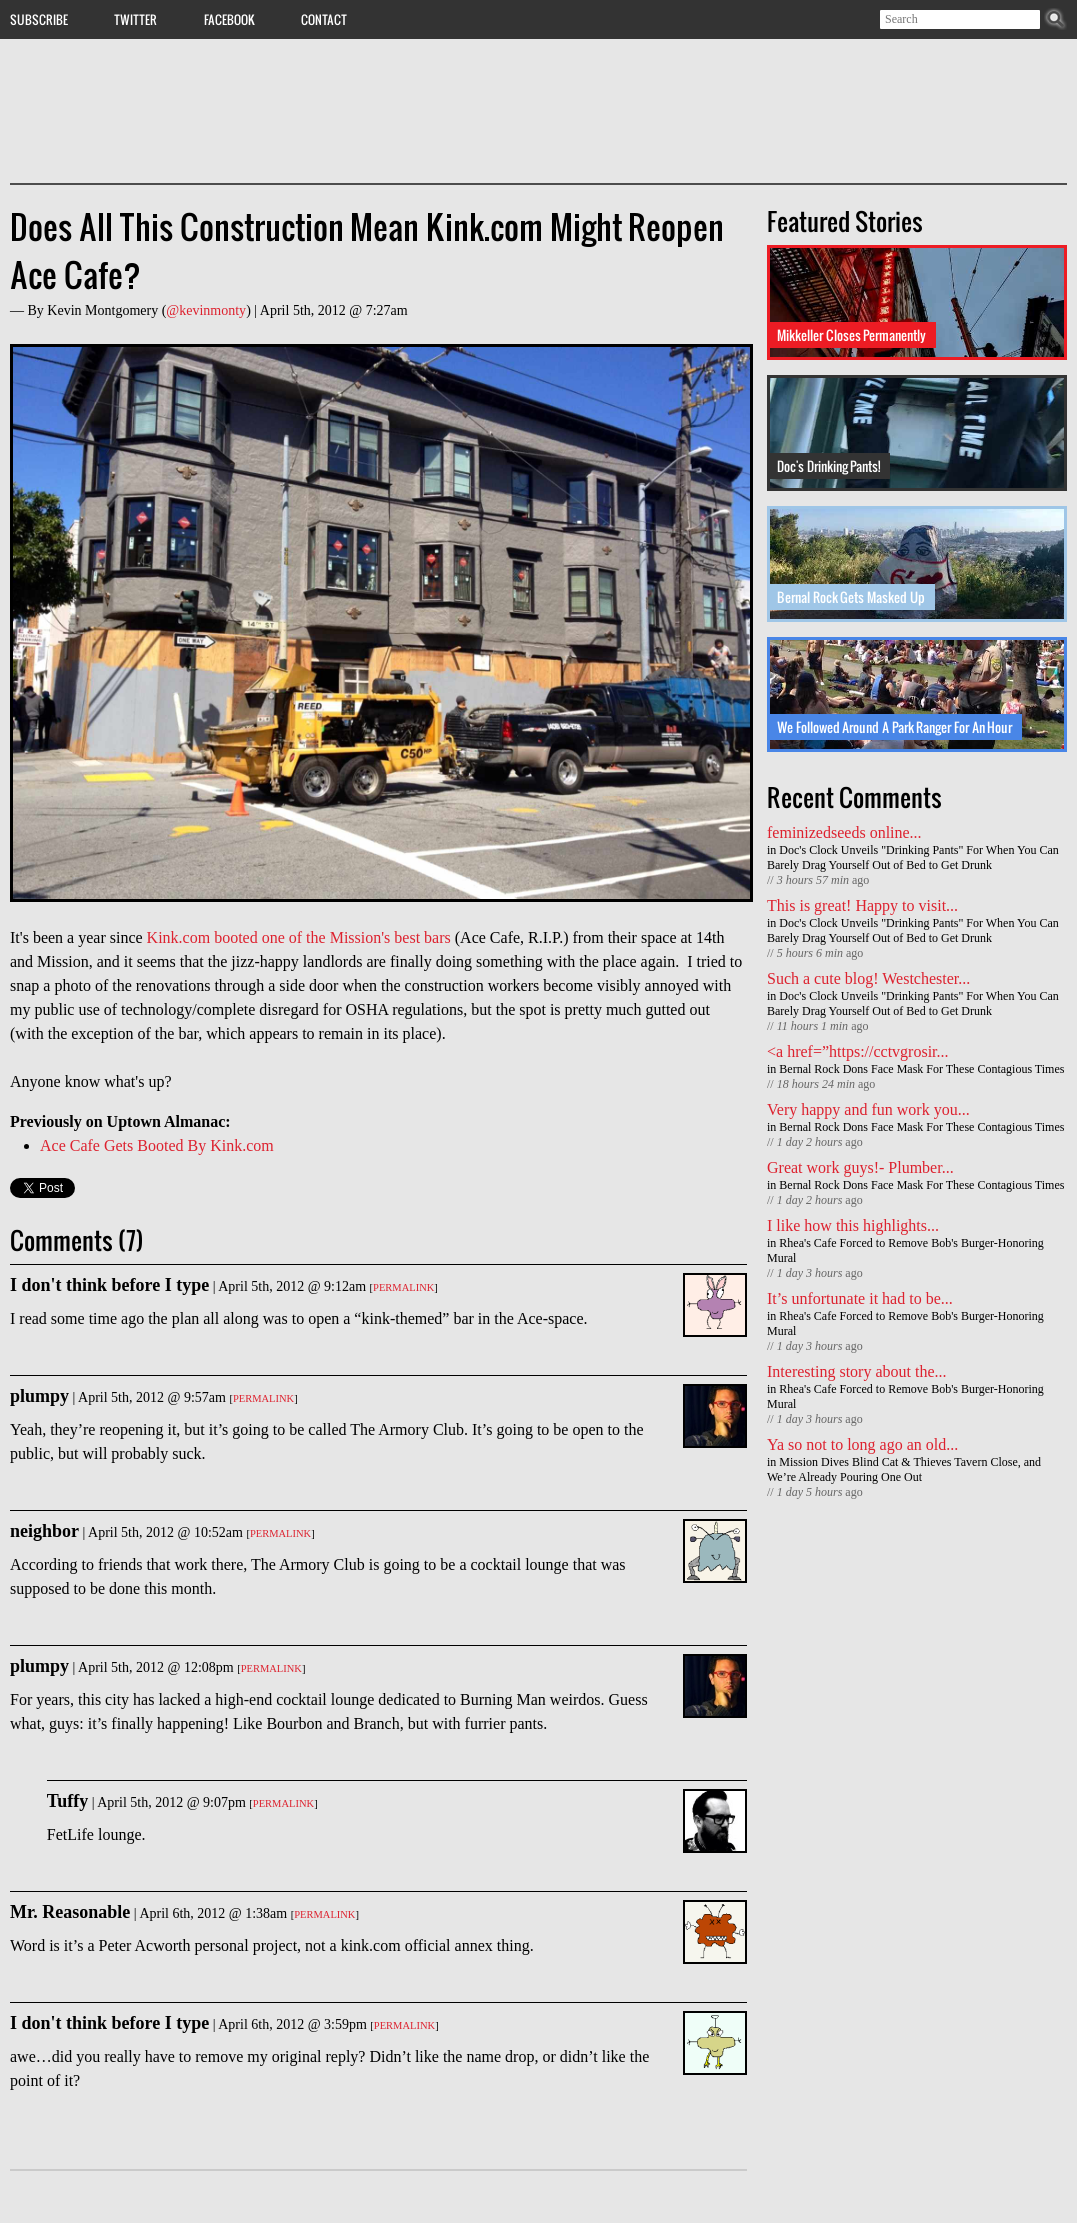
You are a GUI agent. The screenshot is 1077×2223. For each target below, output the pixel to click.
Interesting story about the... (857, 1371)
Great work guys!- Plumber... (860, 1167)
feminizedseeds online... (844, 832)
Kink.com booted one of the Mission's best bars (299, 937)
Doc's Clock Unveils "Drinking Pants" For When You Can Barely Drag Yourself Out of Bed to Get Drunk (913, 857)
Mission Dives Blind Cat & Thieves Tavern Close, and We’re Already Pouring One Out (904, 1469)
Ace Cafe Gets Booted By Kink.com (157, 1145)
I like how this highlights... (853, 1225)
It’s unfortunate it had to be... (860, 1298)
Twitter (135, 19)
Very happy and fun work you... (868, 1109)
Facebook (229, 19)
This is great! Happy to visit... (862, 905)
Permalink (403, 1287)
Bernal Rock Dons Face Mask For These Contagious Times (921, 1069)
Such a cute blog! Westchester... (868, 978)
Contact (324, 19)
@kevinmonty (206, 310)
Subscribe (39, 19)
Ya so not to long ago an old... (862, 1444)
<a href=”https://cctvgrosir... (858, 1051)
